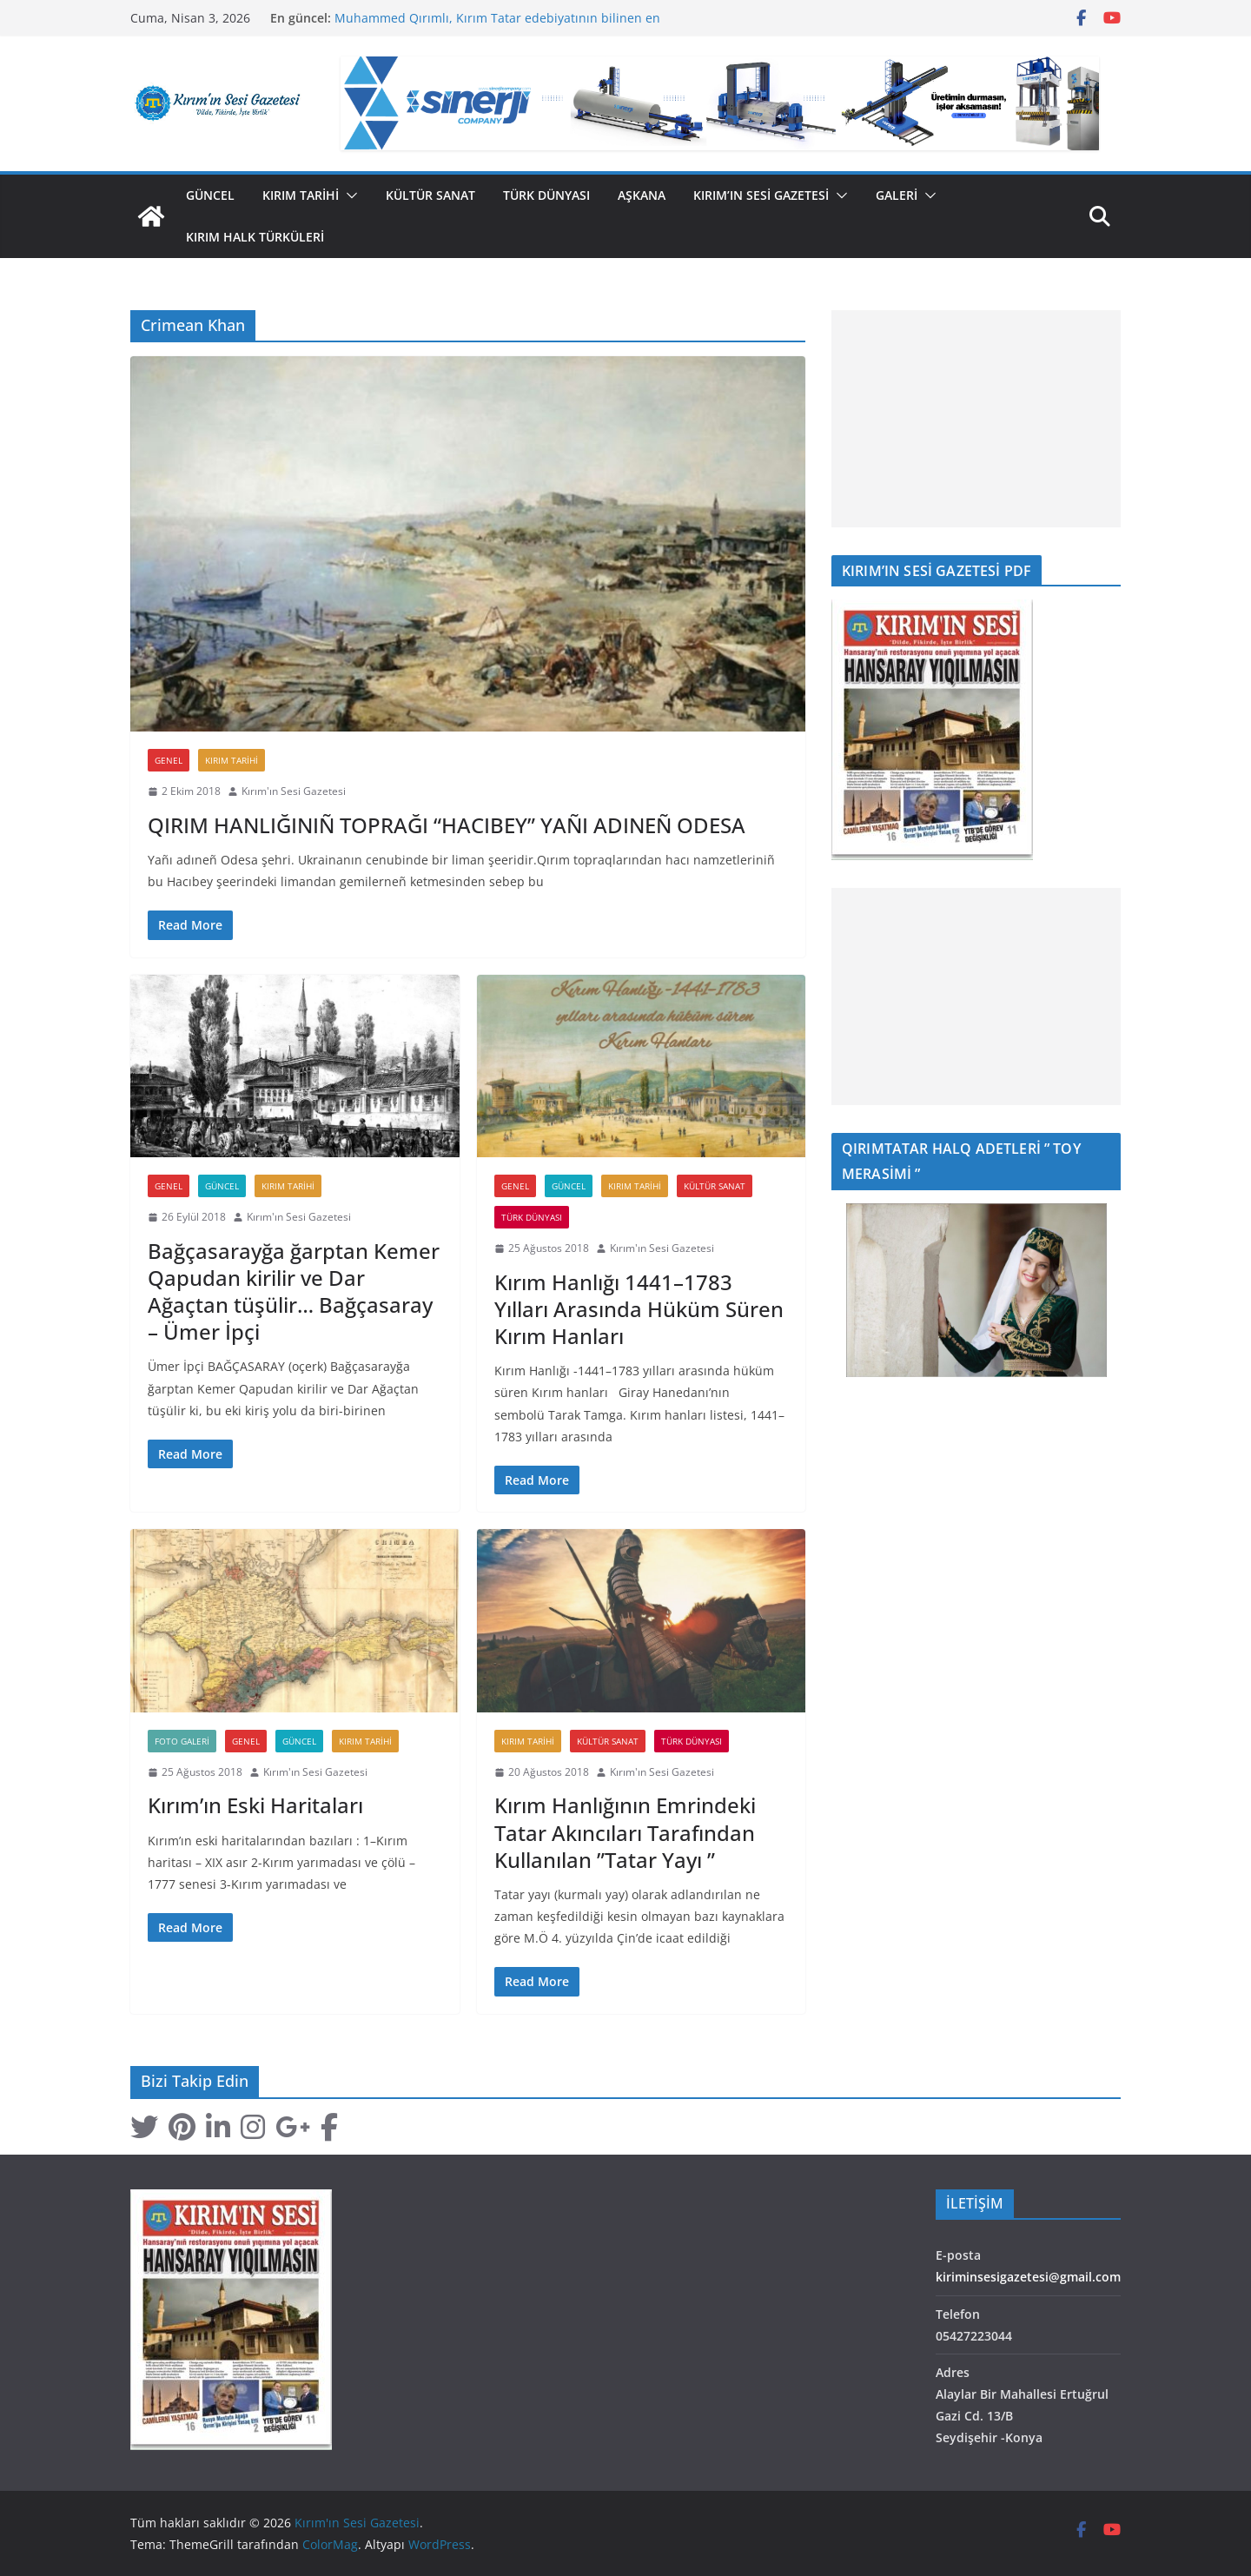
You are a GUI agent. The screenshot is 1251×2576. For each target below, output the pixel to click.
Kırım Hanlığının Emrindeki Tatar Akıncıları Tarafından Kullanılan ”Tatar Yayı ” (625, 1832)
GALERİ (896, 195)
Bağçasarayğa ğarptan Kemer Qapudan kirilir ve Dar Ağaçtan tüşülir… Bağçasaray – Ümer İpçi (294, 1291)
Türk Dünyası (546, 195)
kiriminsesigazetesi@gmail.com (1028, 2276)
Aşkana (641, 195)
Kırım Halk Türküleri (255, 236)
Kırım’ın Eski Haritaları (255, 1805)
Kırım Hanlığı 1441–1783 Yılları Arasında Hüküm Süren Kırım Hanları (639, 1309)
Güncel (210, 195)
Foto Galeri (182, 1741)
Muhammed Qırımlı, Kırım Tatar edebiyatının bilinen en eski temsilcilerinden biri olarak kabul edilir (497, 26)
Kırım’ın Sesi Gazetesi (761, 195)
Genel (168, 760)
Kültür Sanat (430, 195)
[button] (348, 195)
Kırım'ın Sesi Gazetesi (294, 791)
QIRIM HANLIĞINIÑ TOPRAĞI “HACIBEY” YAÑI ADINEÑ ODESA (446, 825)
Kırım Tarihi (300, 195)
